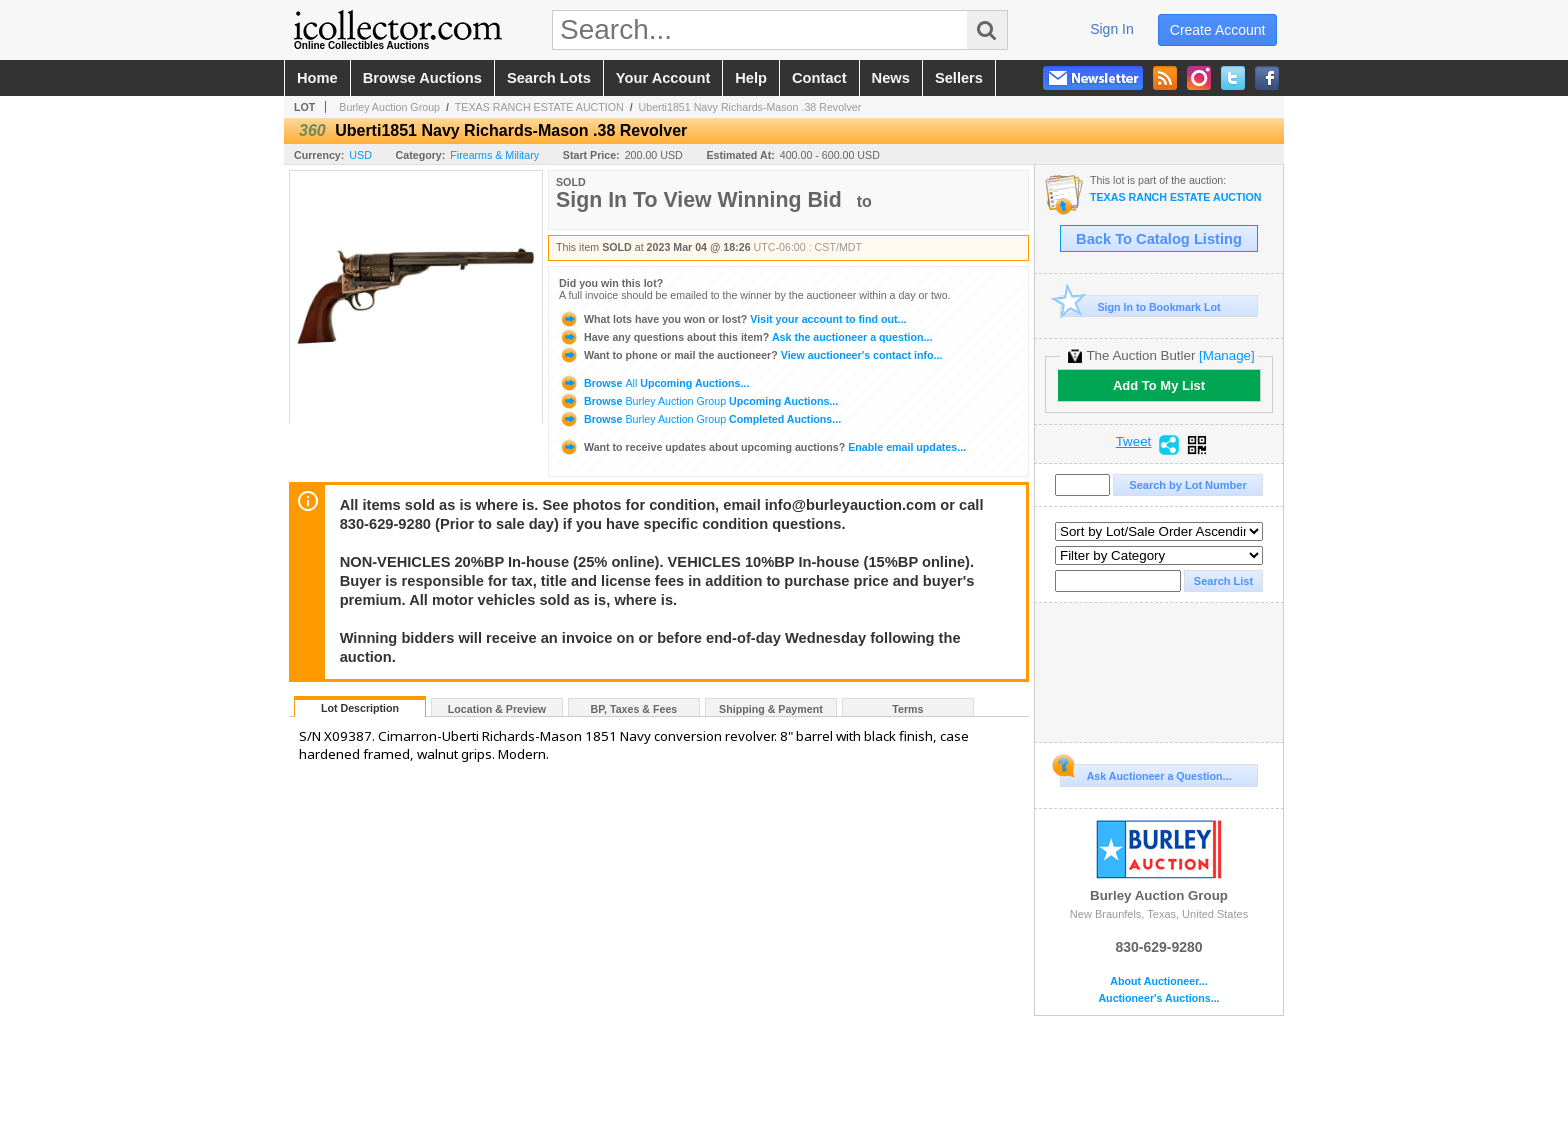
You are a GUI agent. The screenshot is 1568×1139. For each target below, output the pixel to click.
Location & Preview (497, 709)
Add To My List (1159, 385)
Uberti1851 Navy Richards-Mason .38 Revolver (750, 107)
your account (663, 78)
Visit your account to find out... (732, 319)
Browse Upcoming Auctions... (654, 383)
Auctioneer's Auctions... (1158, 998)
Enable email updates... (762, 447)
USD (360, 155)
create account (1218, 30)
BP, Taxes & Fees (634, 709)
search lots (549, 78)
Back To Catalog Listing (1159, 239)
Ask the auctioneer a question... (745, 337)
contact (819, 78)
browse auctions (422, 78)
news (891, 78)
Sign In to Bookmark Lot (1140, 306)
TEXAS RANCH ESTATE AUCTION (539, 107)
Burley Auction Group (389, 107)
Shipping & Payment (771, 709)
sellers (959, 78)
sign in (1112, 29)
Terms (907, 709)
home (317, 78)
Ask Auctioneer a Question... (1145, 773)
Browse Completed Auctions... (700, 419)
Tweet (1134, 442)
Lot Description (360, 708)
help (751, 78)
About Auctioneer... (1158, 981)
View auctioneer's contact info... (750, 355)
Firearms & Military (494, 155)
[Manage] (1226, 355)
